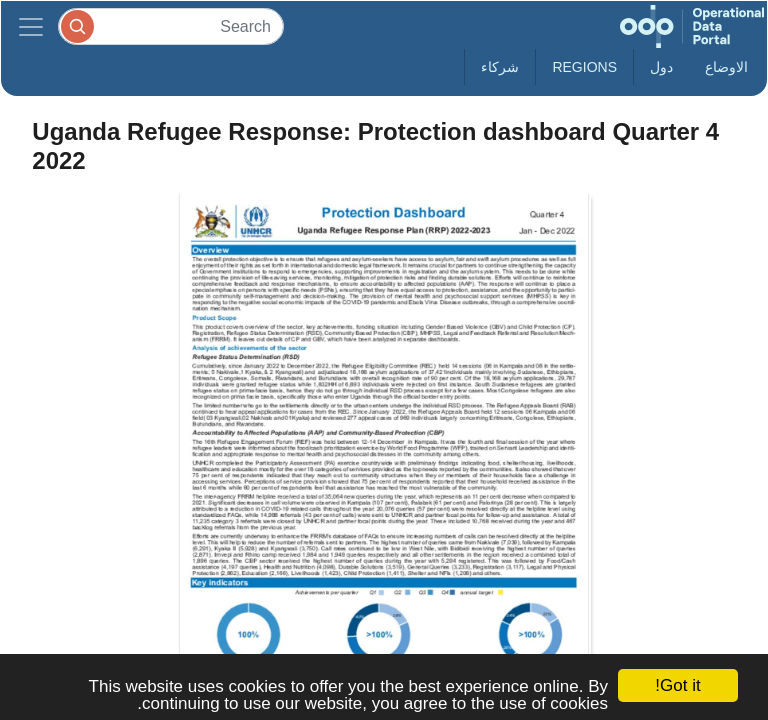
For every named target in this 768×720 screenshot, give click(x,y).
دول (661, 67)
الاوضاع (726, 67)
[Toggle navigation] (31, 26)
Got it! (677, 685)
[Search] (171, 26)
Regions (584, 67)
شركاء (500, 67)
